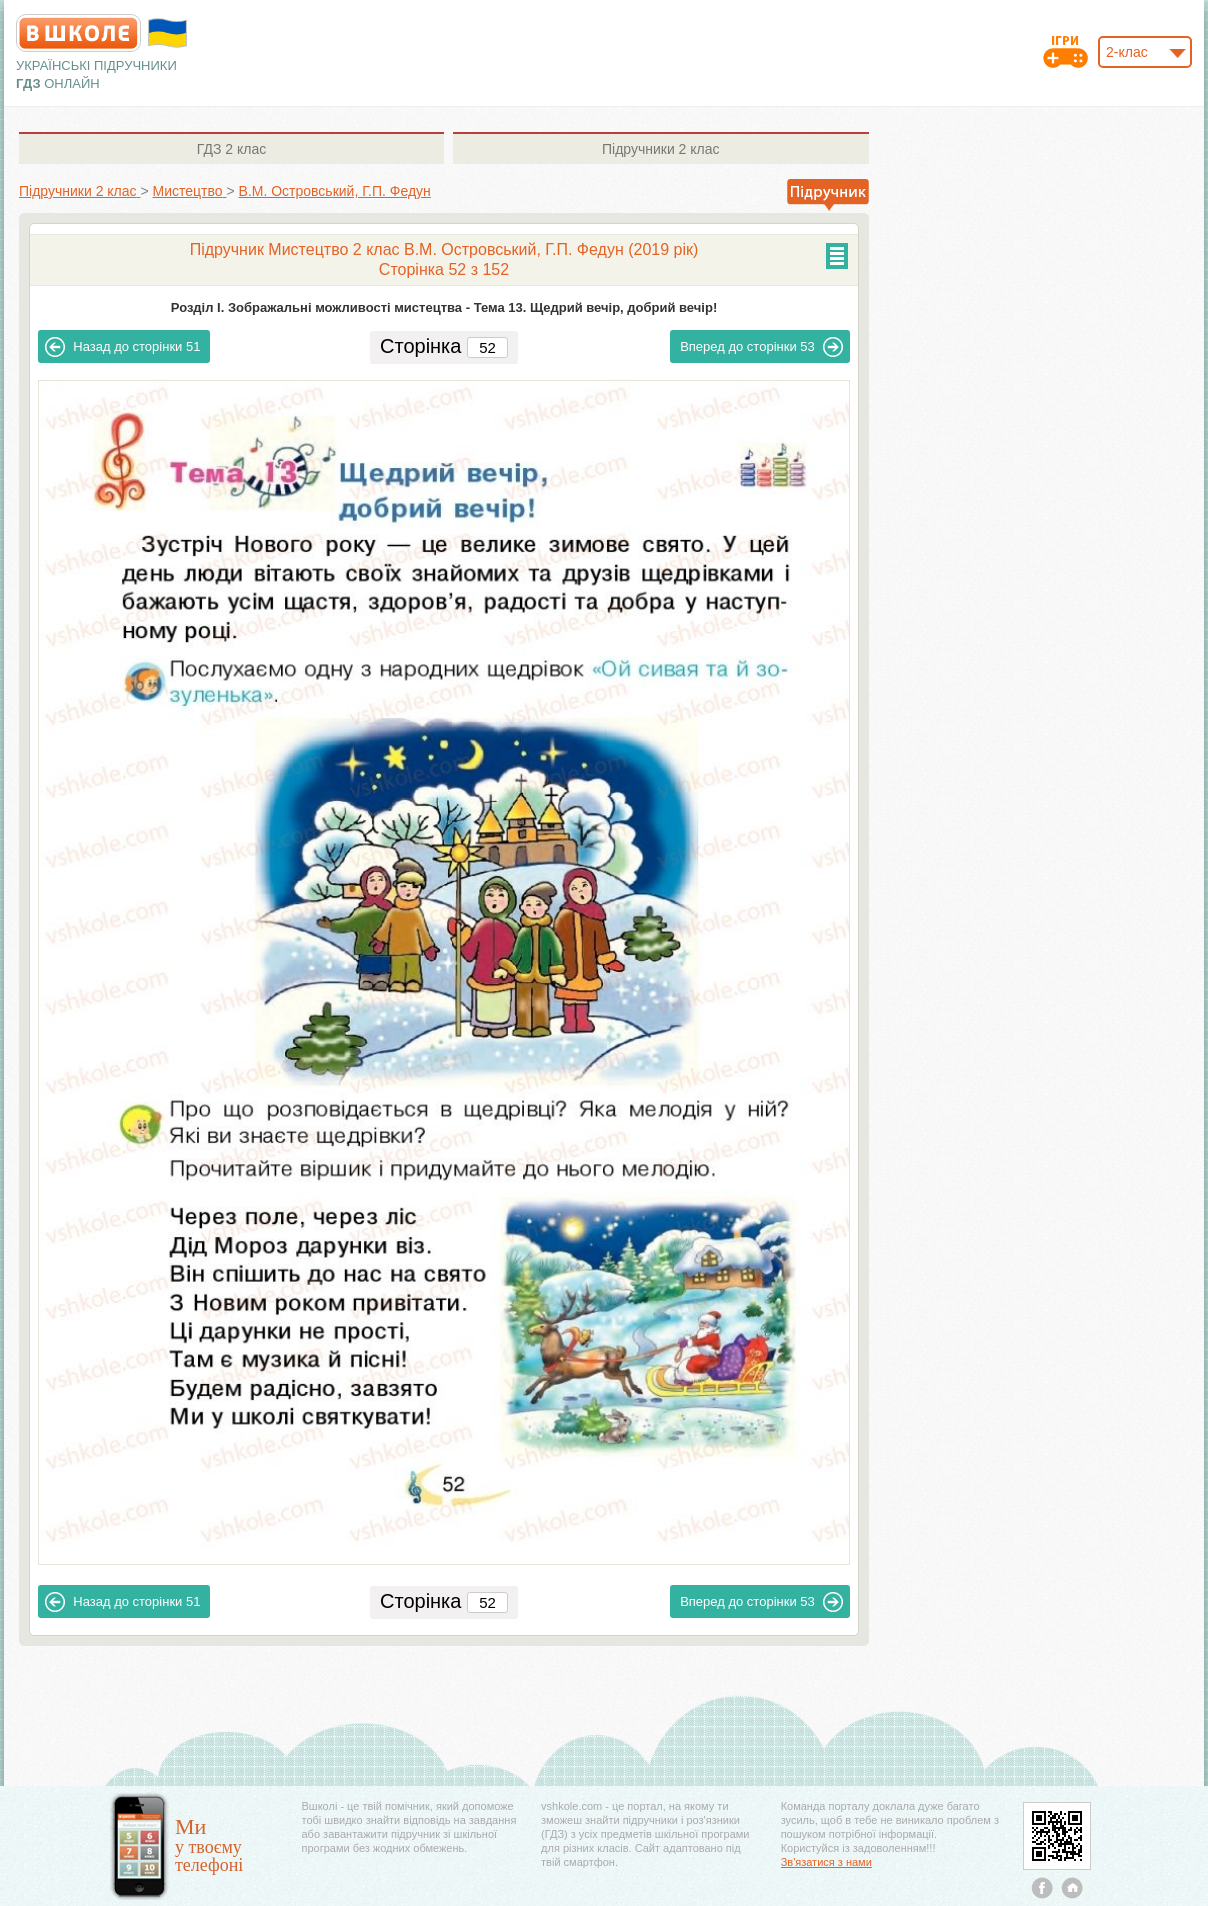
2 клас (231, 149)
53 (761, 347)
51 (122, 347)
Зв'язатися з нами (826, 1862)
